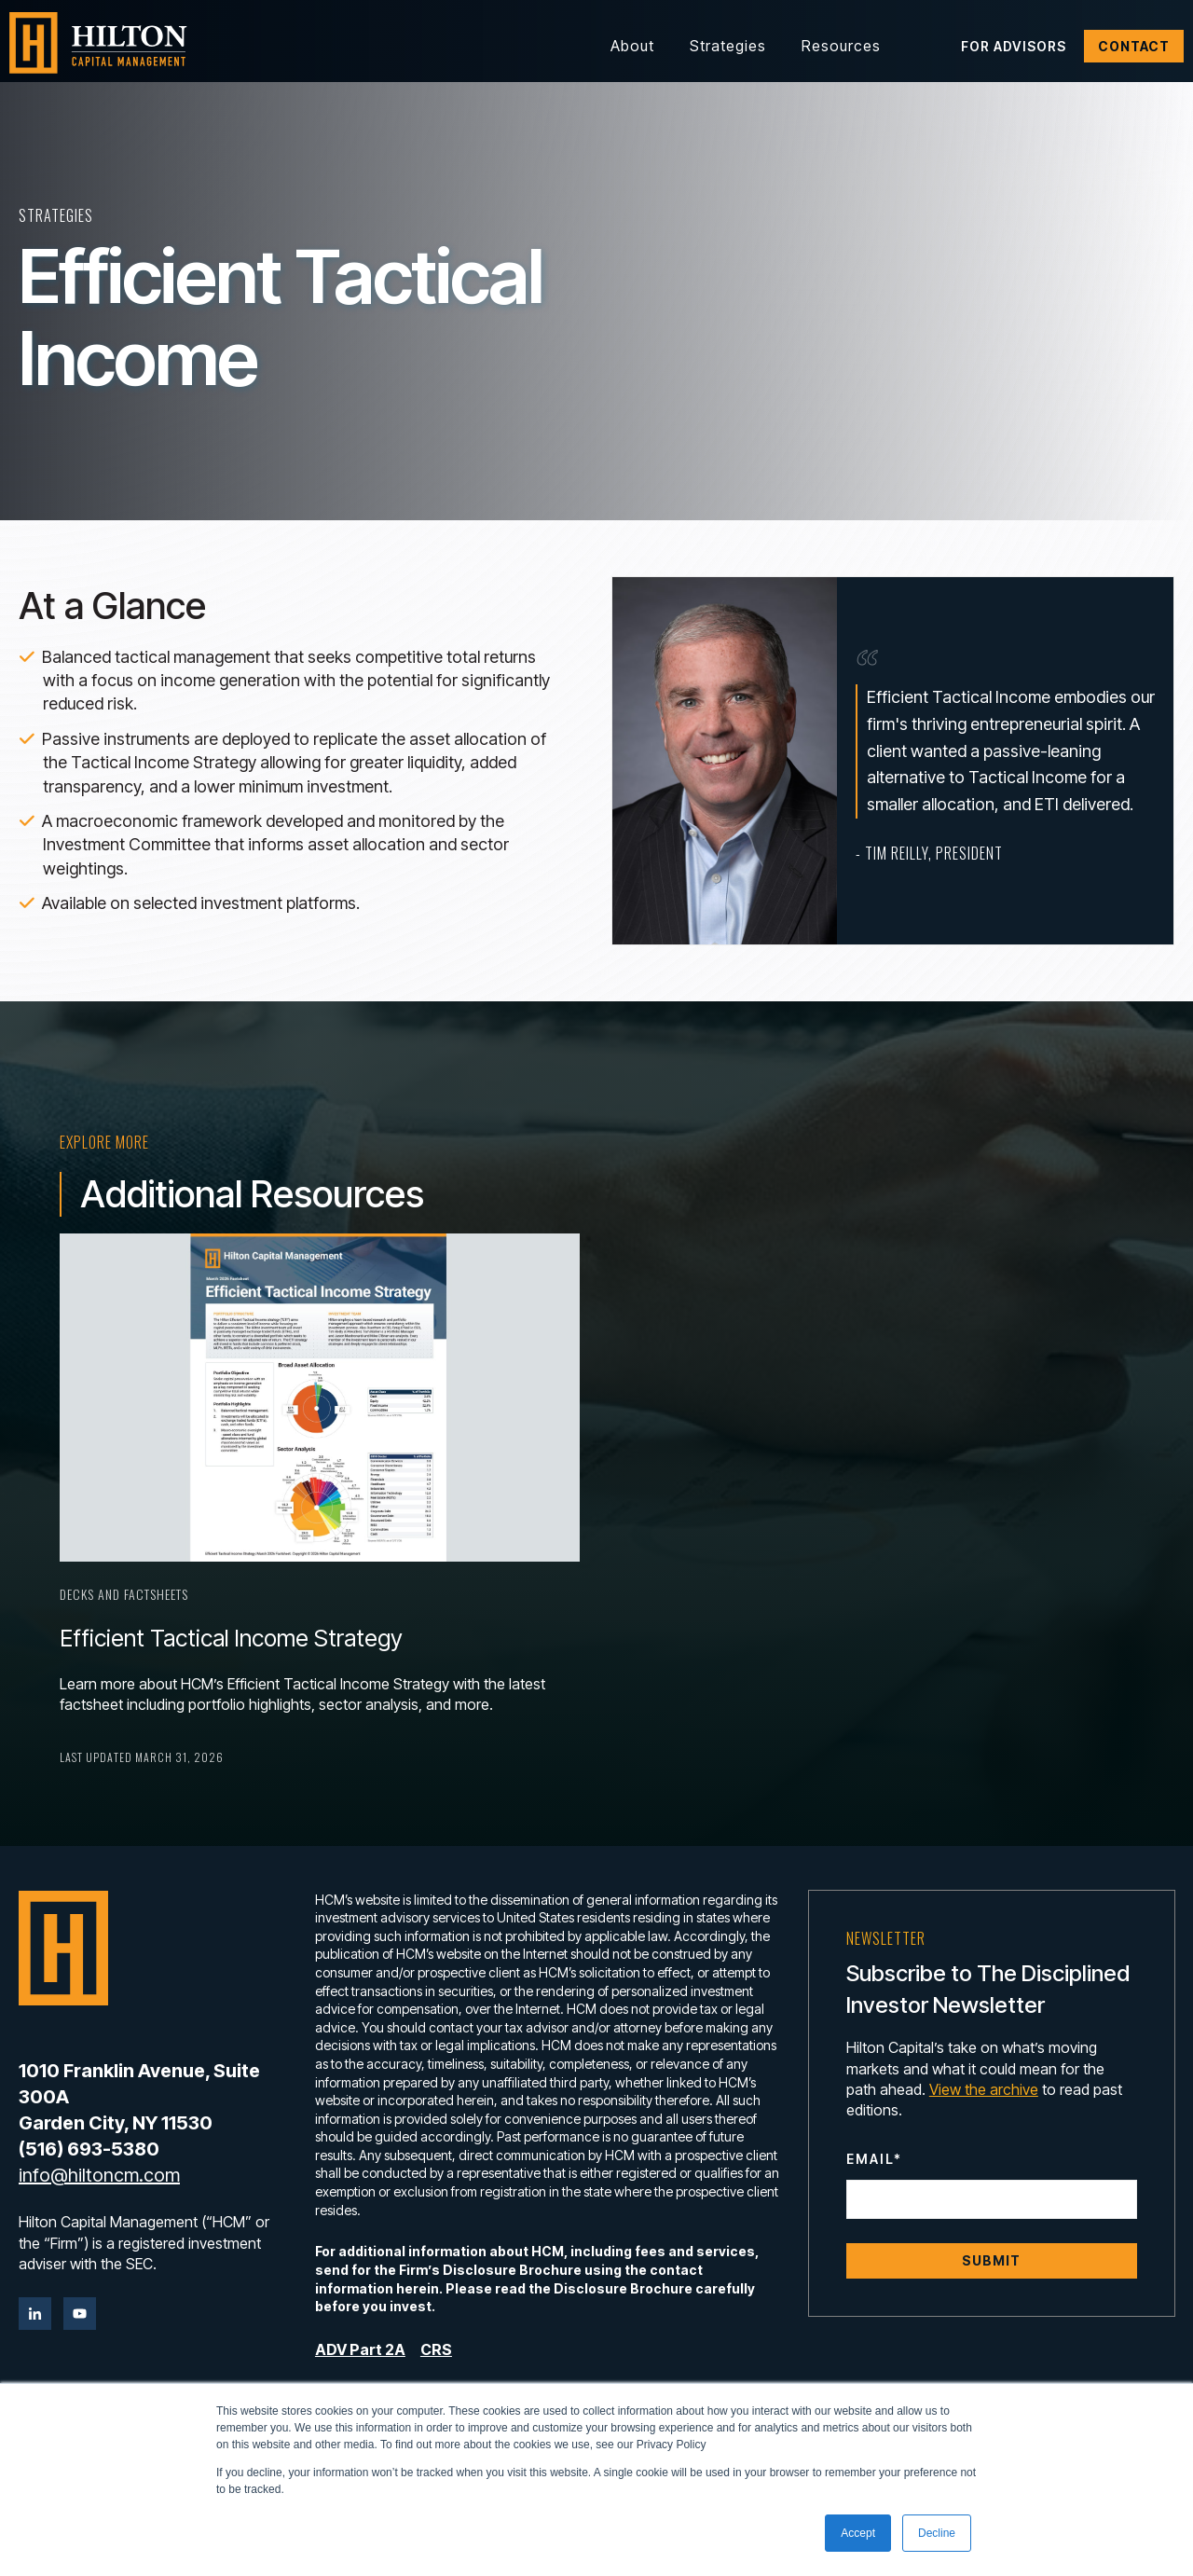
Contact (1134, 46)
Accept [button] (858, 2533)
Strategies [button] (728, 45)
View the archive (983, 2089)
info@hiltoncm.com (99, 2175)
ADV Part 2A (360, 2349)
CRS (436, 2349)
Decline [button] (936, 2533)
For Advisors (1013, 46)
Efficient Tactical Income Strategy (231, 1638)
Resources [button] (841, 45)
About (632, 45)
